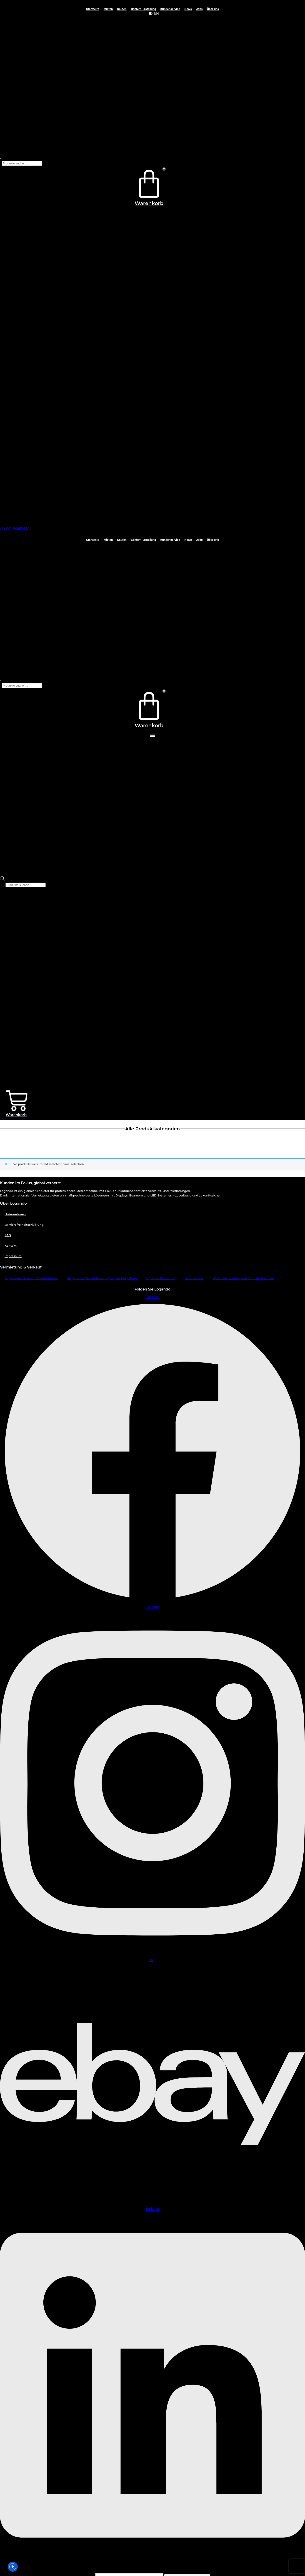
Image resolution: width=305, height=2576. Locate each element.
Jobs (199, 9)
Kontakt (11, 1245)
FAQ (8, 1235)
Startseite (92, 9)
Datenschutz (194, 1278)
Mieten (108, 9)
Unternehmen (15, 1214)
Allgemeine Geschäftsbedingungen (31, 1278)
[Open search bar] (2, 879)
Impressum (13, 1256)
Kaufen (121, 9)
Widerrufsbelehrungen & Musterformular (243, 1278)
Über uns (213, 9)
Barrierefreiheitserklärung (24, 1224)
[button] (152, 735)
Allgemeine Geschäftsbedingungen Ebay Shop (102, 1278)
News (188, 9)
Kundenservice (170, 9)
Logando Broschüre (160, 1278)
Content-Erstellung (143, 9)
